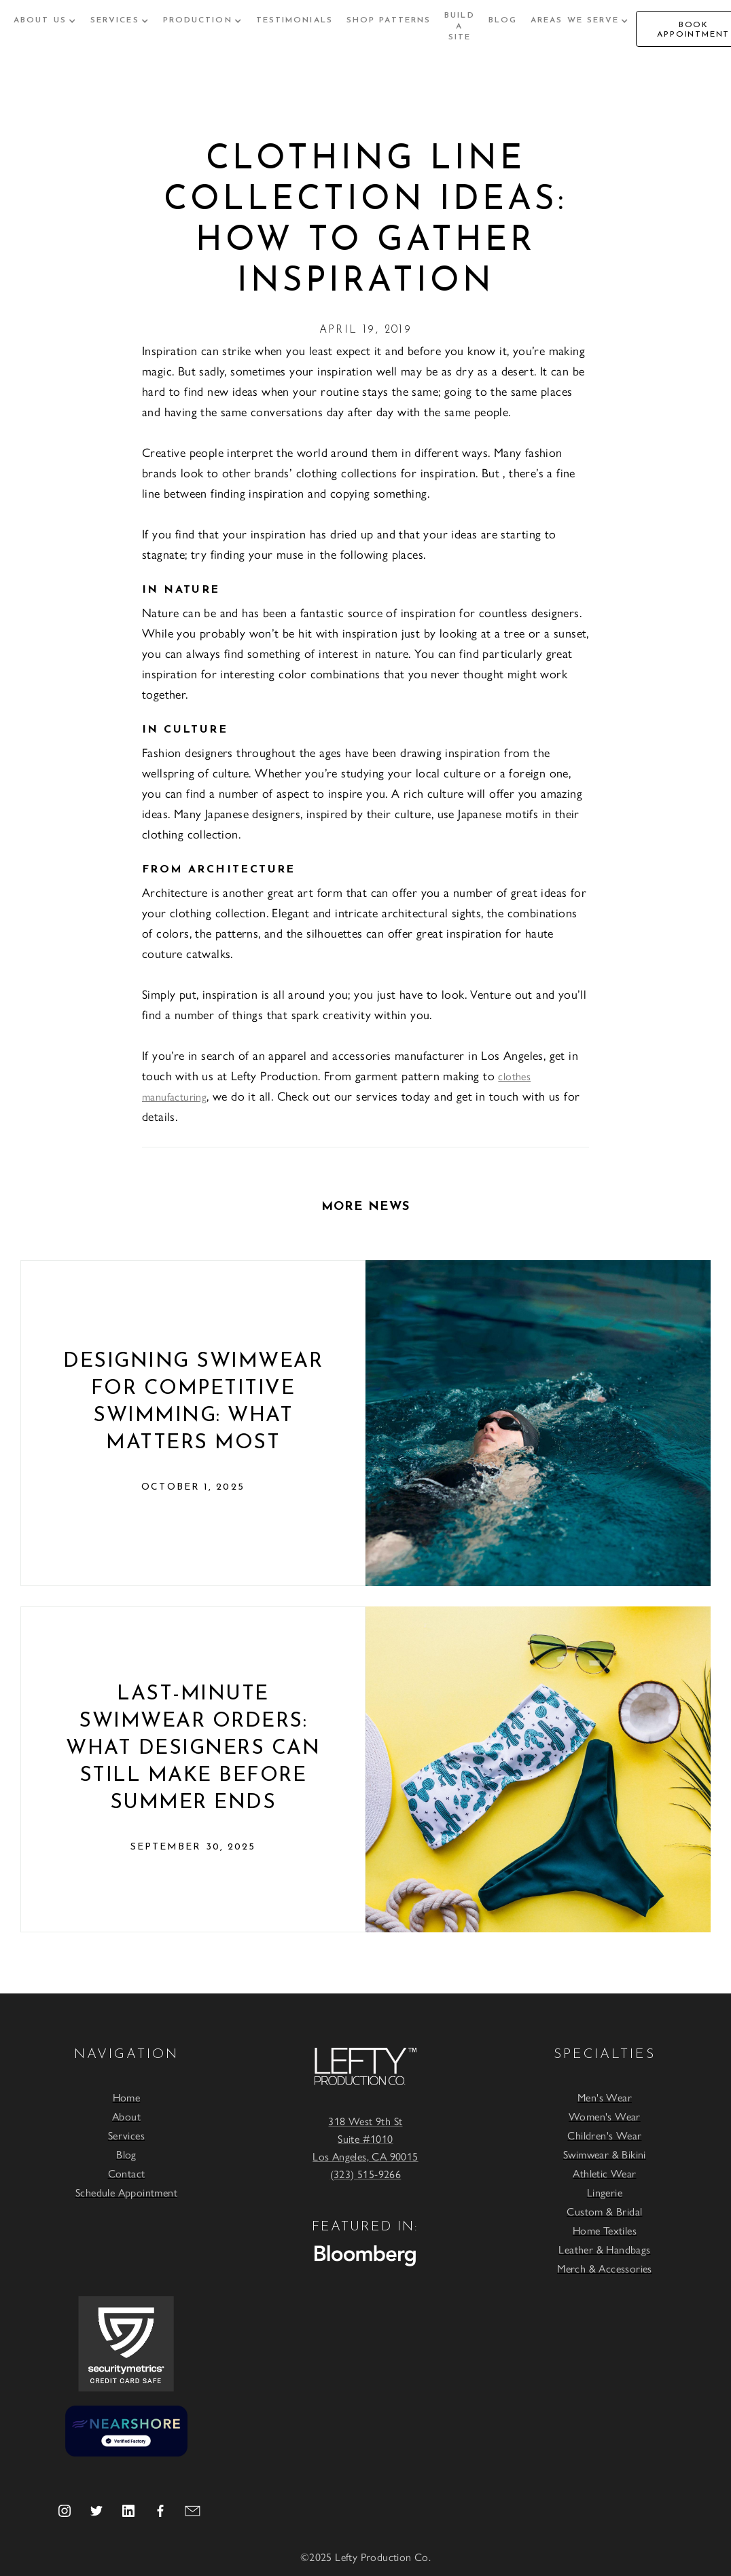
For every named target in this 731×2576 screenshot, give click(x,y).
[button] (45, 20)
